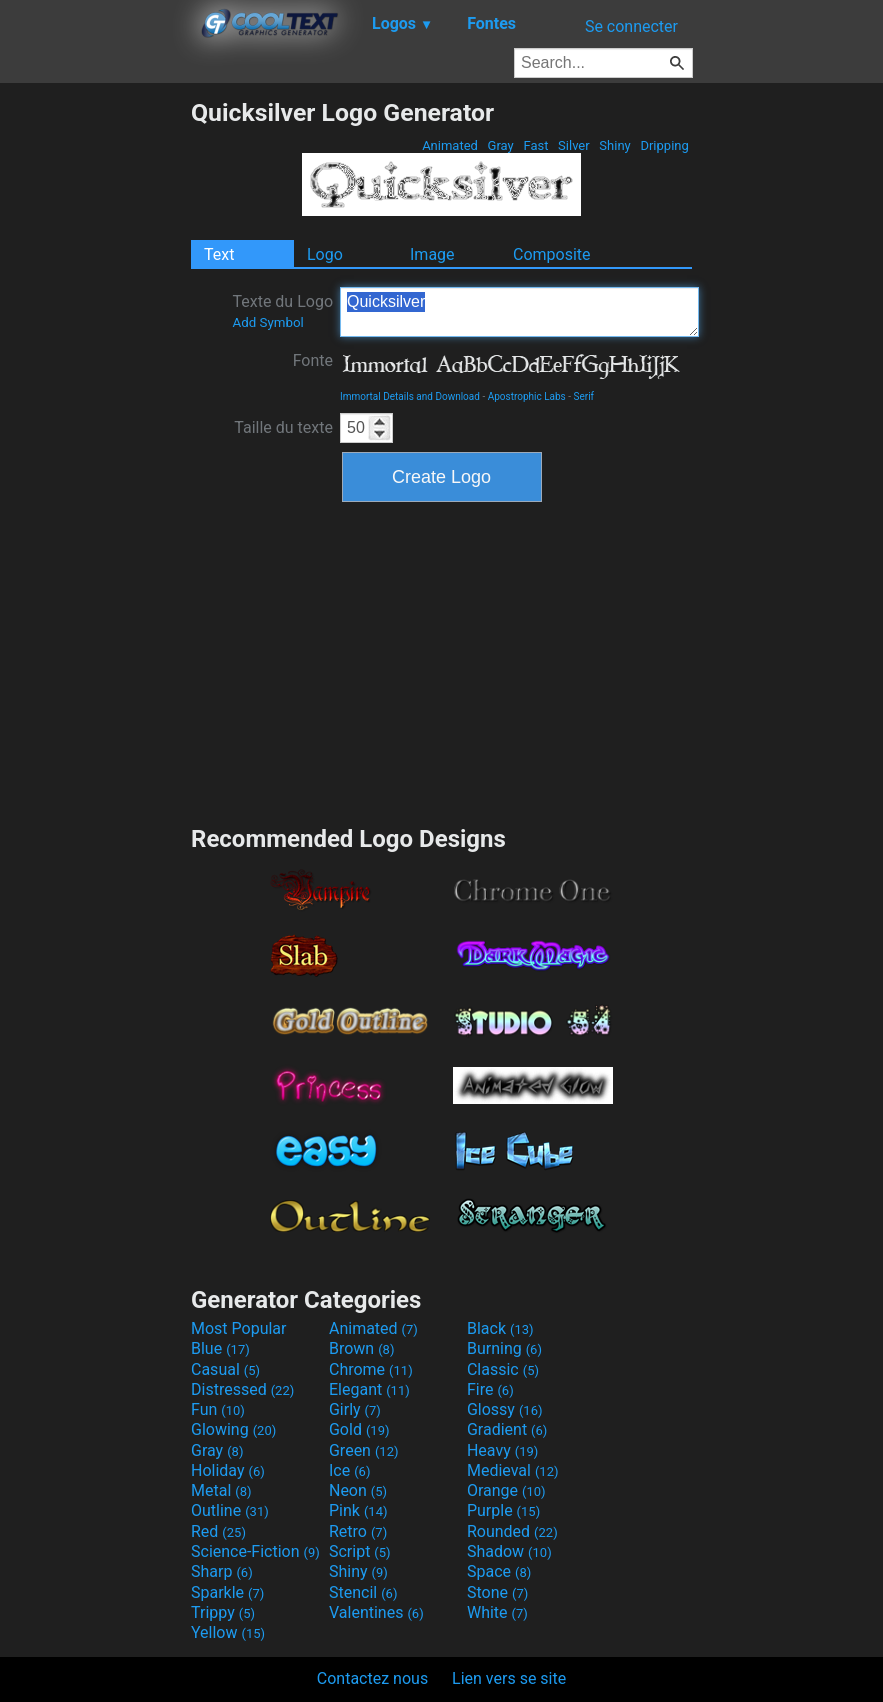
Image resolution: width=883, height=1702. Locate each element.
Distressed (242, 1389)
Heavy (502, 1450)
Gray (500, 145)
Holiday (228, 1470)
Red (218, 1531)
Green (364, 1450)
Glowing (233, 1429)
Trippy (223, 1612)
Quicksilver (519, 312)
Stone (497, 1592)
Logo (325, 254)
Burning (504, 1348)
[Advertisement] (95, 398)
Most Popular (239, 1328)
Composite (552, 254)
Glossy (505, 1409)
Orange (506, 1490)
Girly (355, 1409)
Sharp (222, 1571)
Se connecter (631, 26)
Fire (490, 1389)
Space (499, 1571)
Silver (574, 145)
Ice (349, 1470)
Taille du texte (283, 427)
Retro (358, 1531)
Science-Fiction (255, 1551)
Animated (450, 145)
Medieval (513, 1470)
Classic (503, 1369)
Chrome (371, 1369)
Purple (503, 1510)
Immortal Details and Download (410, 396)
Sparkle (227, 1592)
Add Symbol (267, 322)
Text (219, 254)
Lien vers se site (509, 1678)
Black (500, 1328)
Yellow (228, 1632)
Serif (584, 396)
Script (360, 1551)
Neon (358, 1490)
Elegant (369, 1389)
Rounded (512, 1531)
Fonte (313, 360)
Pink (358, 1510)
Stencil (363, 1592)
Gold (359, 1429)
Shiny (615, 145)
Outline (230, 1510)
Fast (535, 145)
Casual (225, 1369)
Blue (220, 1348)
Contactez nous (372, 1678)
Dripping (664, 145)
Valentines (376, 1612)
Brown (361, 1348)
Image (432, 254)
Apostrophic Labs (527, 396)
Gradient (507, 1429)
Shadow (509, 1551)
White (497, 1612)
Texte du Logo (282, 311)
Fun (218, 1409)
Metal (221, 1490)
